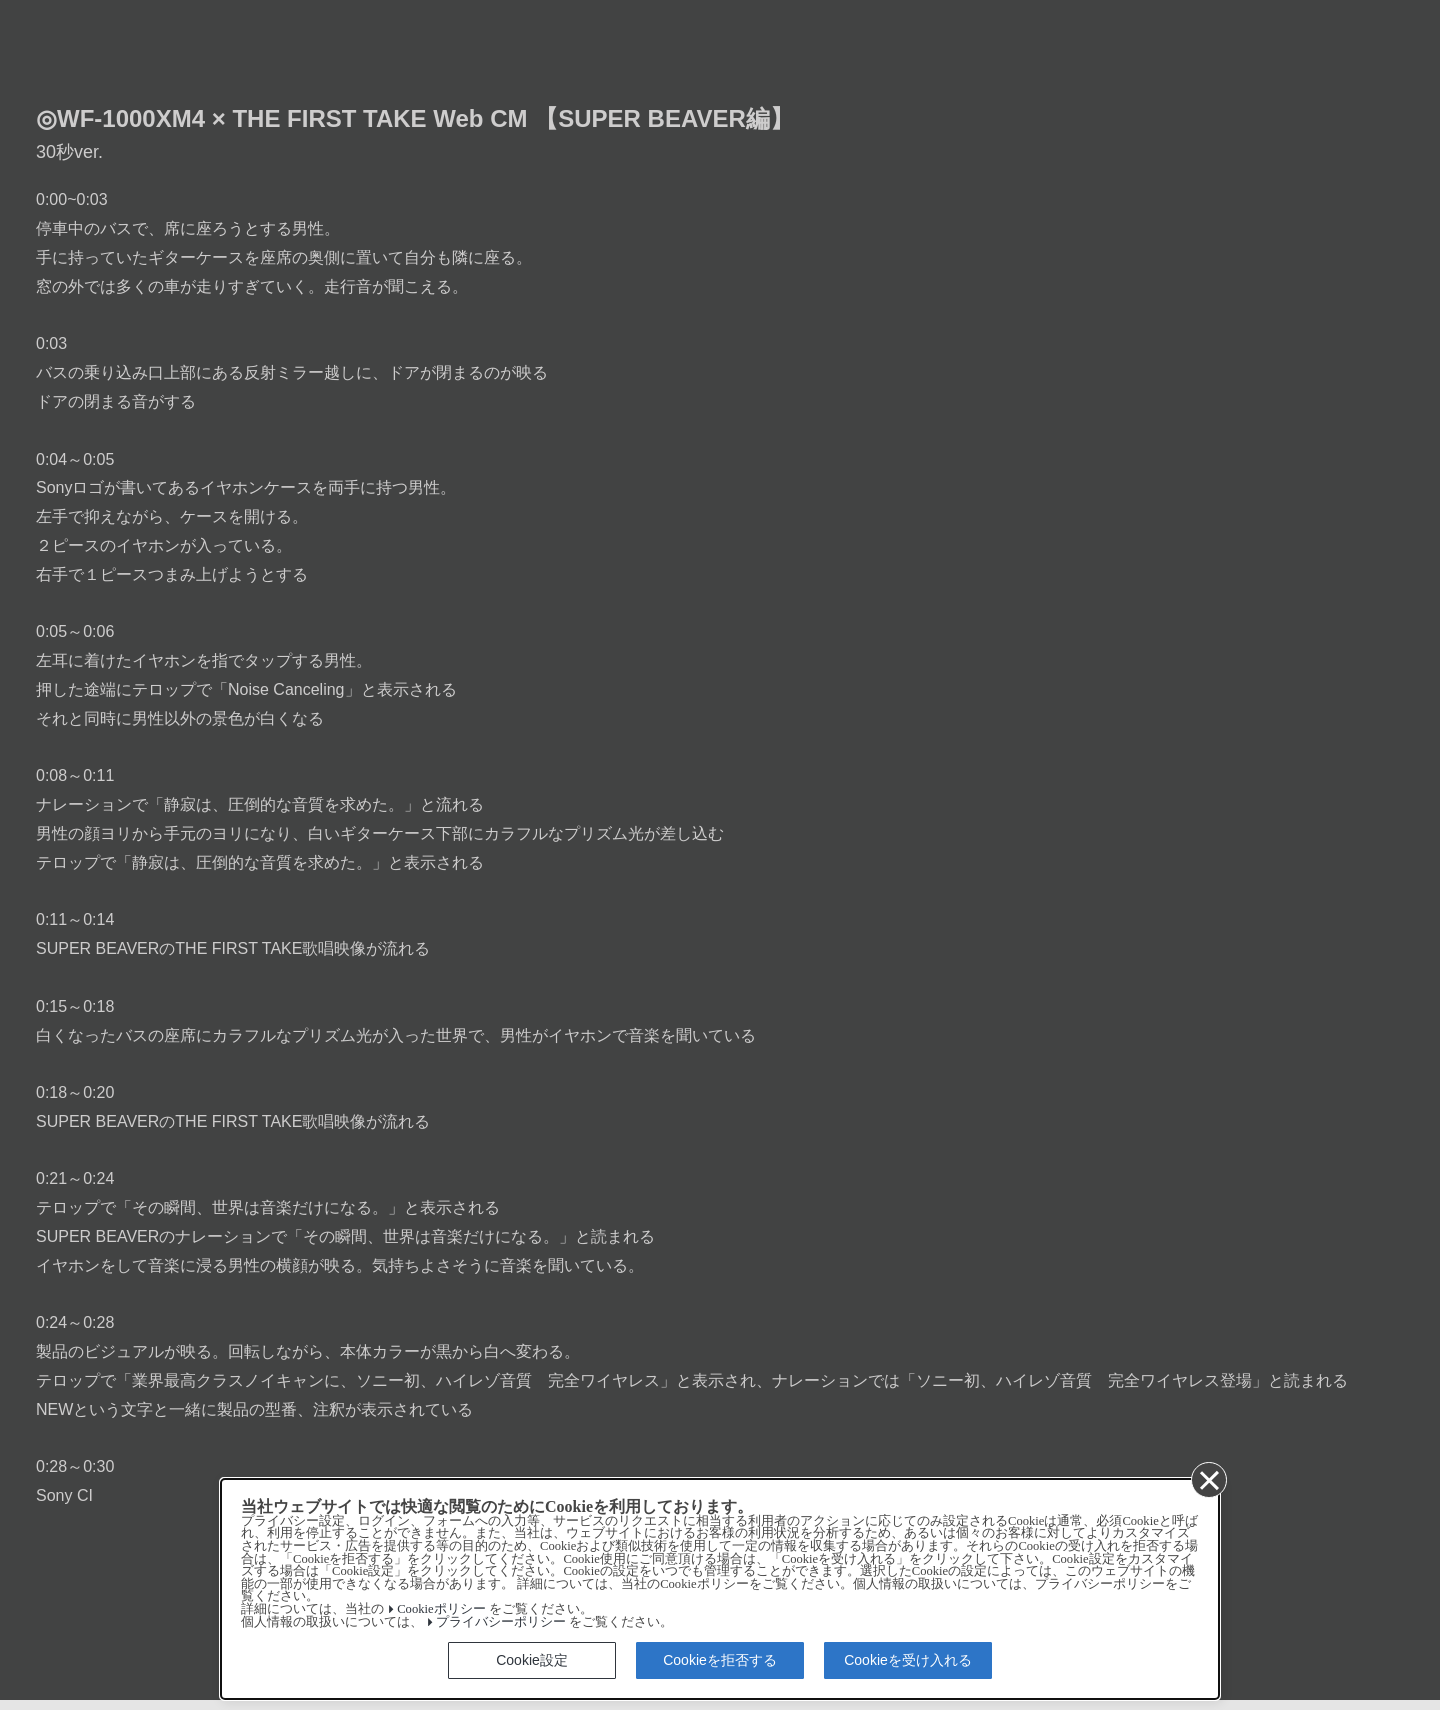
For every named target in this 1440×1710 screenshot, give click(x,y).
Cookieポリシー (441, 1609)
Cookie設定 (532, 1660)
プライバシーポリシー (501, 1622)
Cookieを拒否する (720, 1660)
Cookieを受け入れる (908, 1660)
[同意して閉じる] (1208, 1479)
